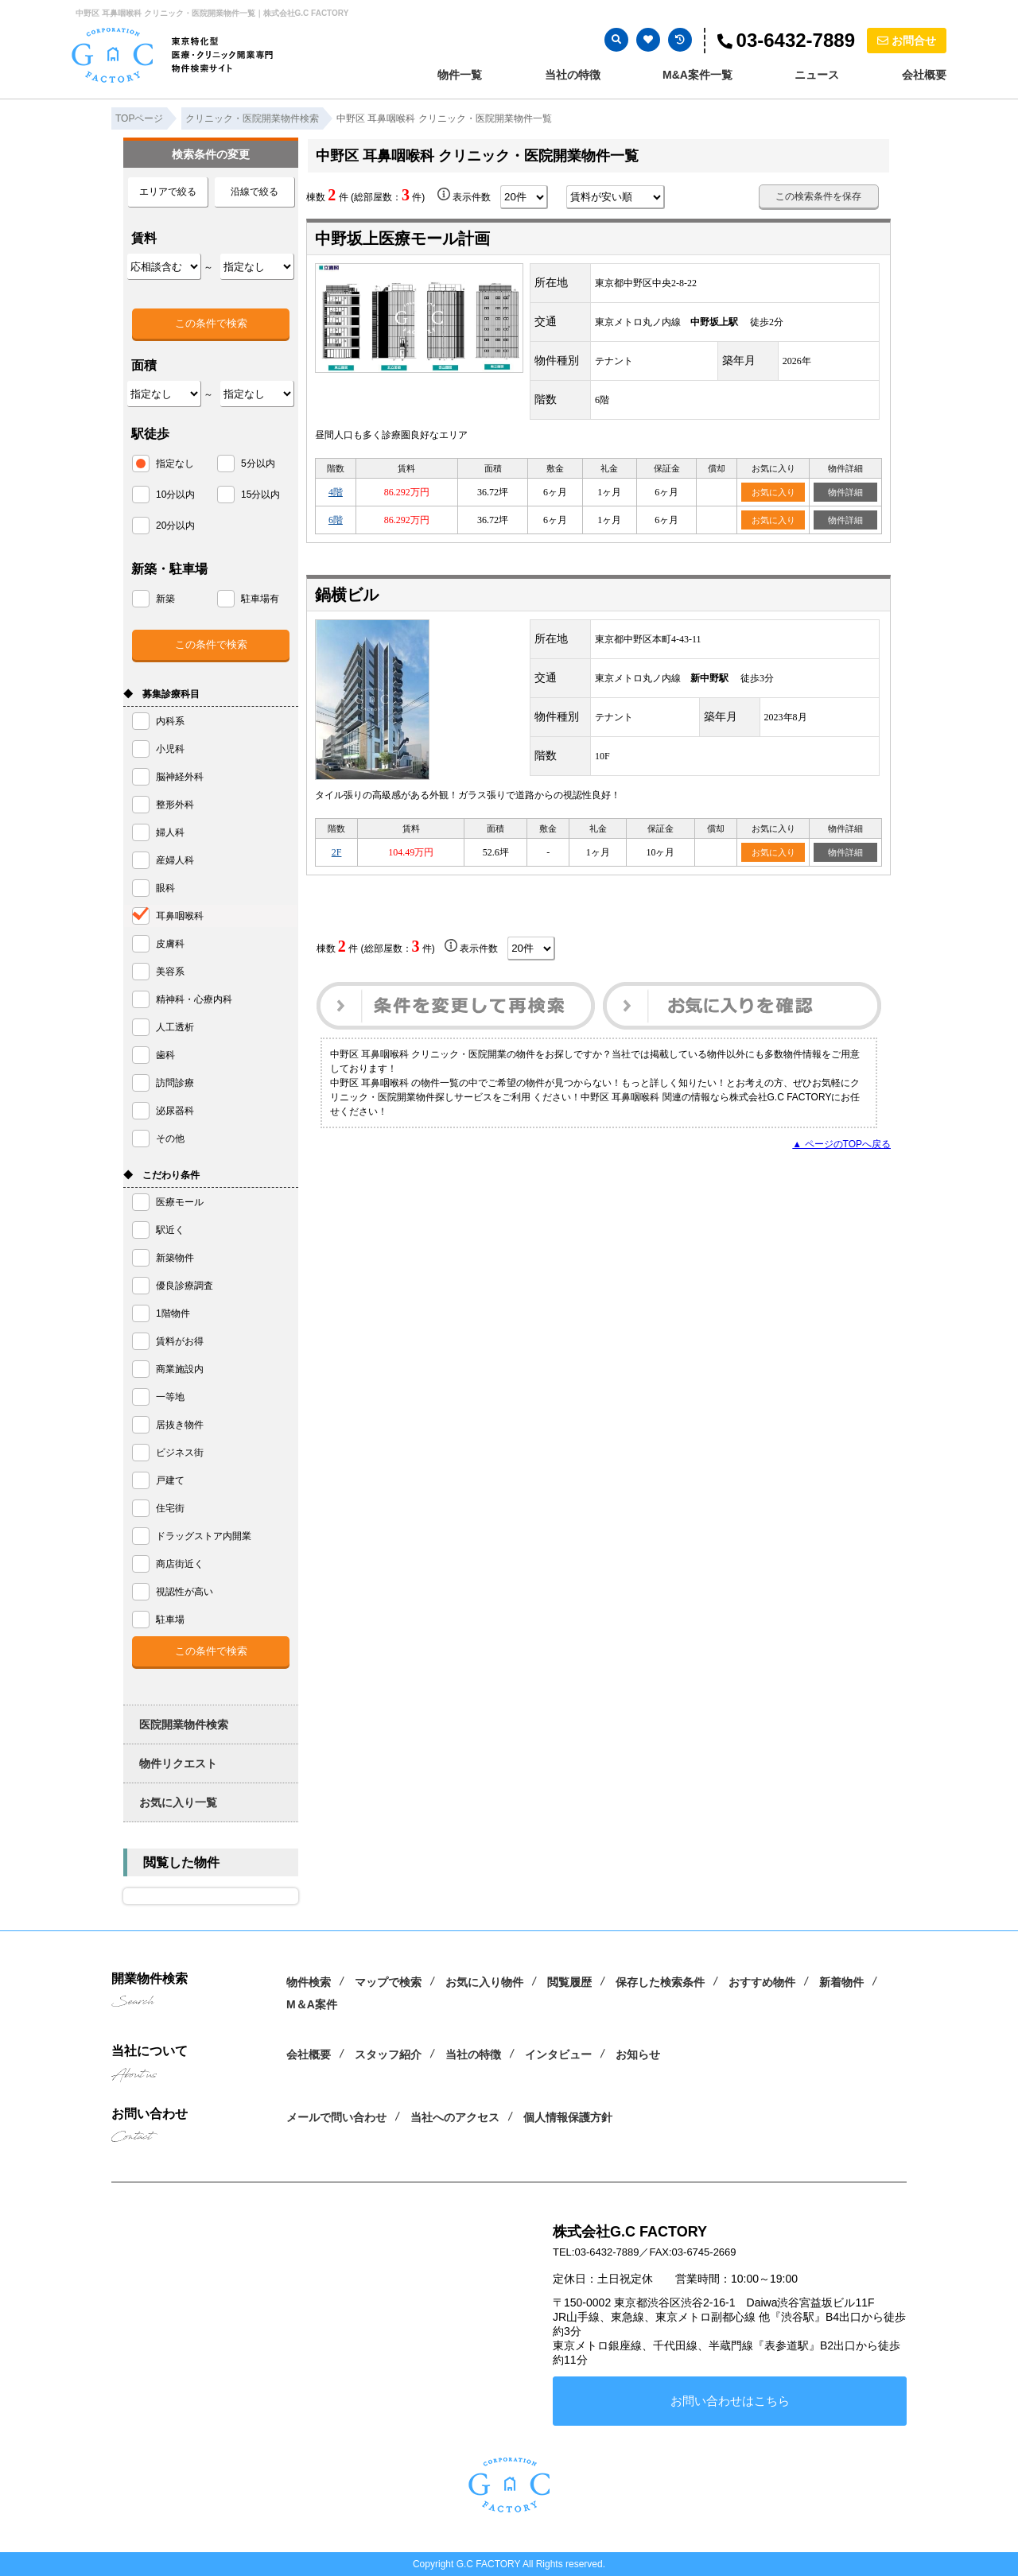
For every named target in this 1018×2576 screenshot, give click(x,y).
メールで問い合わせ (336, 2117)
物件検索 (308, 1982)
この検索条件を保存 (818, 196)
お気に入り (773, 492)
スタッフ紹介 (388, 2054)
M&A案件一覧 (697, 74)
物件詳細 (845, 492)
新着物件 (841, 1982)
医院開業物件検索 (183, 1724)
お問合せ (906, 40)
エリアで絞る (167, 191)
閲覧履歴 (569, 1982)
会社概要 (924, 74)
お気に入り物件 (484, 1982)
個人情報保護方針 (567, 2117)
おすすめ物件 (762, 1982)
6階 (335, 520)
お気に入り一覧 (178, 1802)
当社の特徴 (572, 74)
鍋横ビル (347, 594)
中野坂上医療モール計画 (402, 238)
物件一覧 (459, 74)
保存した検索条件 (660, 1982)
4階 (335, 492)
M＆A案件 (311, 2004)
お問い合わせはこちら (730, 2400)
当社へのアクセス (454, 2117)
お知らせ (638, 2054)
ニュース (817, 74)
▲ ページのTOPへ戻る (841, 1144)
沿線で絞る (254, 191)
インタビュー (558, 2054)
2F (337, 852)
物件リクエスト (178, 1763)
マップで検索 (388, 1982)
